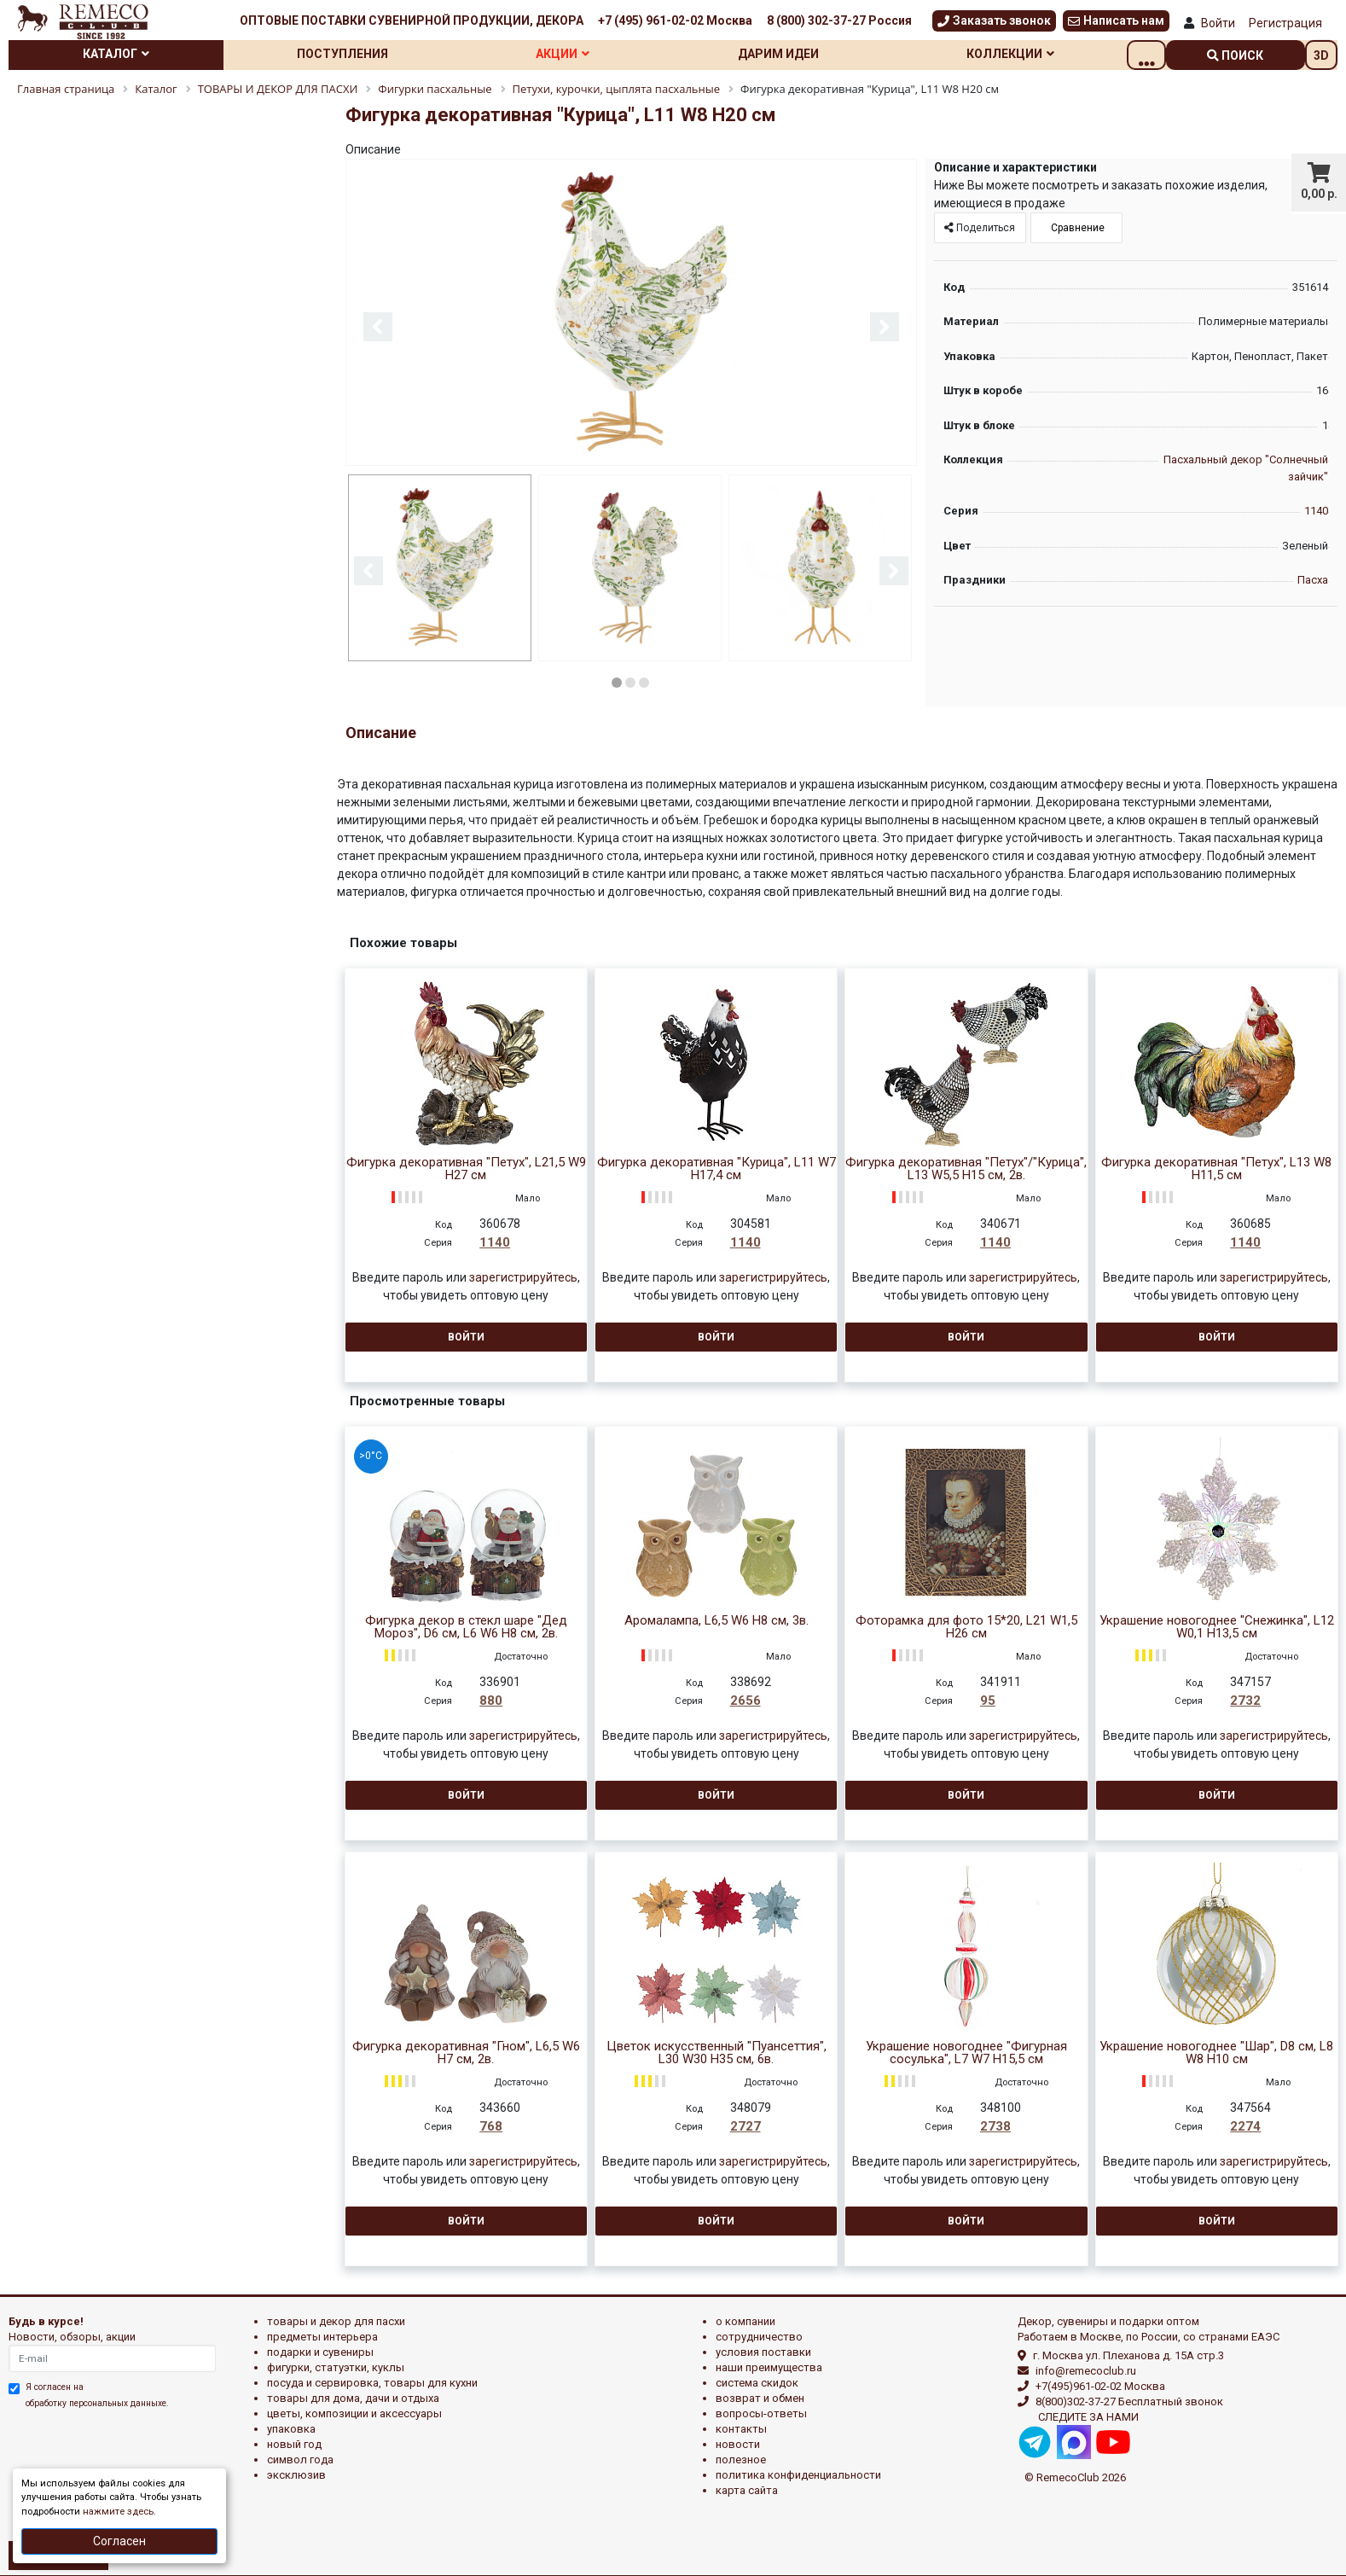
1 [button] (617, 681)
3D (1321, 55)
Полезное (741, 2457)
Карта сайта (747, 2488)
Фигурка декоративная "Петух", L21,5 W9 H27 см (466, 1167)
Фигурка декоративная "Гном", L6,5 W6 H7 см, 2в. (466, 2051)
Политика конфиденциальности (798, 2473)
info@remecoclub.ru (1086, 2369)
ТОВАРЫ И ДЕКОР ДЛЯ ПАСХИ (336, 2319)
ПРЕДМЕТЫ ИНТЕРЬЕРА (322, 2335)
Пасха (1312, 579)
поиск (1236, 55)
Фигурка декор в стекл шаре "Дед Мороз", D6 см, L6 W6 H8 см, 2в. (466, 1625)
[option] (631, 313)
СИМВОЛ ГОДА (300, 2457)
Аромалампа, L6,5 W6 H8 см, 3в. (716, 1619)
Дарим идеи (806, 54)
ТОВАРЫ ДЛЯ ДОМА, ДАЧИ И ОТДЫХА (353, 2396)
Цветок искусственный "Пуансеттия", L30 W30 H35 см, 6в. (716, 2051)
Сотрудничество (759, 2335)
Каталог (120, 54)
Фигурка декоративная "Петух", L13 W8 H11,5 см (1216, 1167)
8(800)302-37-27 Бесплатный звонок (1129, 2399)
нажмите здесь (118, 2511)
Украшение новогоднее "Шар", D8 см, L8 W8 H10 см (1216, 2051)
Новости (738, 2442)
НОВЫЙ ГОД (294, 2442)
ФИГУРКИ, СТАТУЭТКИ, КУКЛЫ (335, 2365)
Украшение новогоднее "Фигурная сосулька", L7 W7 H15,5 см (966, 2051)
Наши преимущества (769, 2365)
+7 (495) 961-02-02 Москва (675, 20)
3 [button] (644, 681)
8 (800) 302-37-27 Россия (839, 20)
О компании (745, 2319)
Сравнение (1076, 228)
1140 (1316, 510)
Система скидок (757, 2381)
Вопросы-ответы (761, 2411)
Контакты (741, 2427)
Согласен (119, 2541)
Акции (582, 54)
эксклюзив (296, 2473)
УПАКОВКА (291, 2427)
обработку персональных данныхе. (97, 2401)
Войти (1218, 23)
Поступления (354, 54)
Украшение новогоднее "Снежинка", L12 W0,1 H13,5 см (1216, 1625)
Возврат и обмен (760, 2396)
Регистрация (1285, 23)
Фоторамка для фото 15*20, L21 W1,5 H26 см (966, 1625)
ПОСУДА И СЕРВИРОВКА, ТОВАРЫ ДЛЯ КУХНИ (372, 2381)
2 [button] (630, 681)
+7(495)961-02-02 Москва (1100, 2384)
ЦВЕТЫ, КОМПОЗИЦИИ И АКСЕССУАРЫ (354, 2411)
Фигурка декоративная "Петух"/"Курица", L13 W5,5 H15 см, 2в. (966, 1167)
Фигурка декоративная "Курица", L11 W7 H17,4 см (716, 1167)
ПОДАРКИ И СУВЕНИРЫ (320, 2350)
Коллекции (1045, 54)
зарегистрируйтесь (523, 1275)
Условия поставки (763, 2350)
